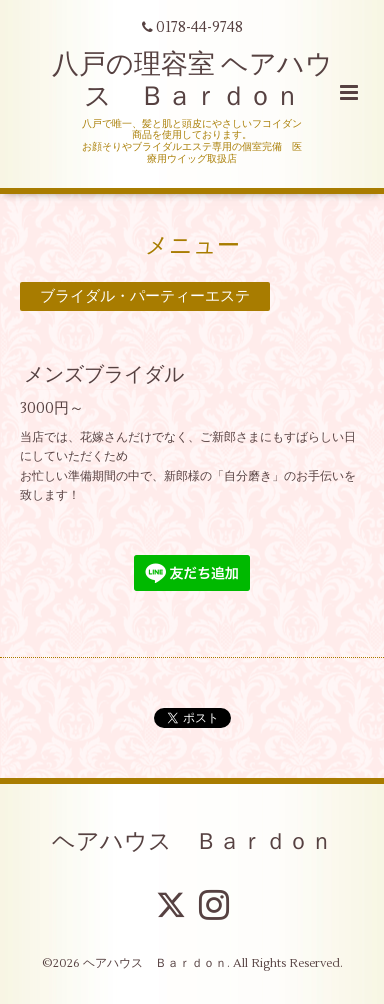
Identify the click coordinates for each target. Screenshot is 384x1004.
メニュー (192, 245)
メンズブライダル (104, 374)
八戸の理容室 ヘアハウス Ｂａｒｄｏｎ (192, 80)
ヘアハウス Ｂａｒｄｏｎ (192, 842)
